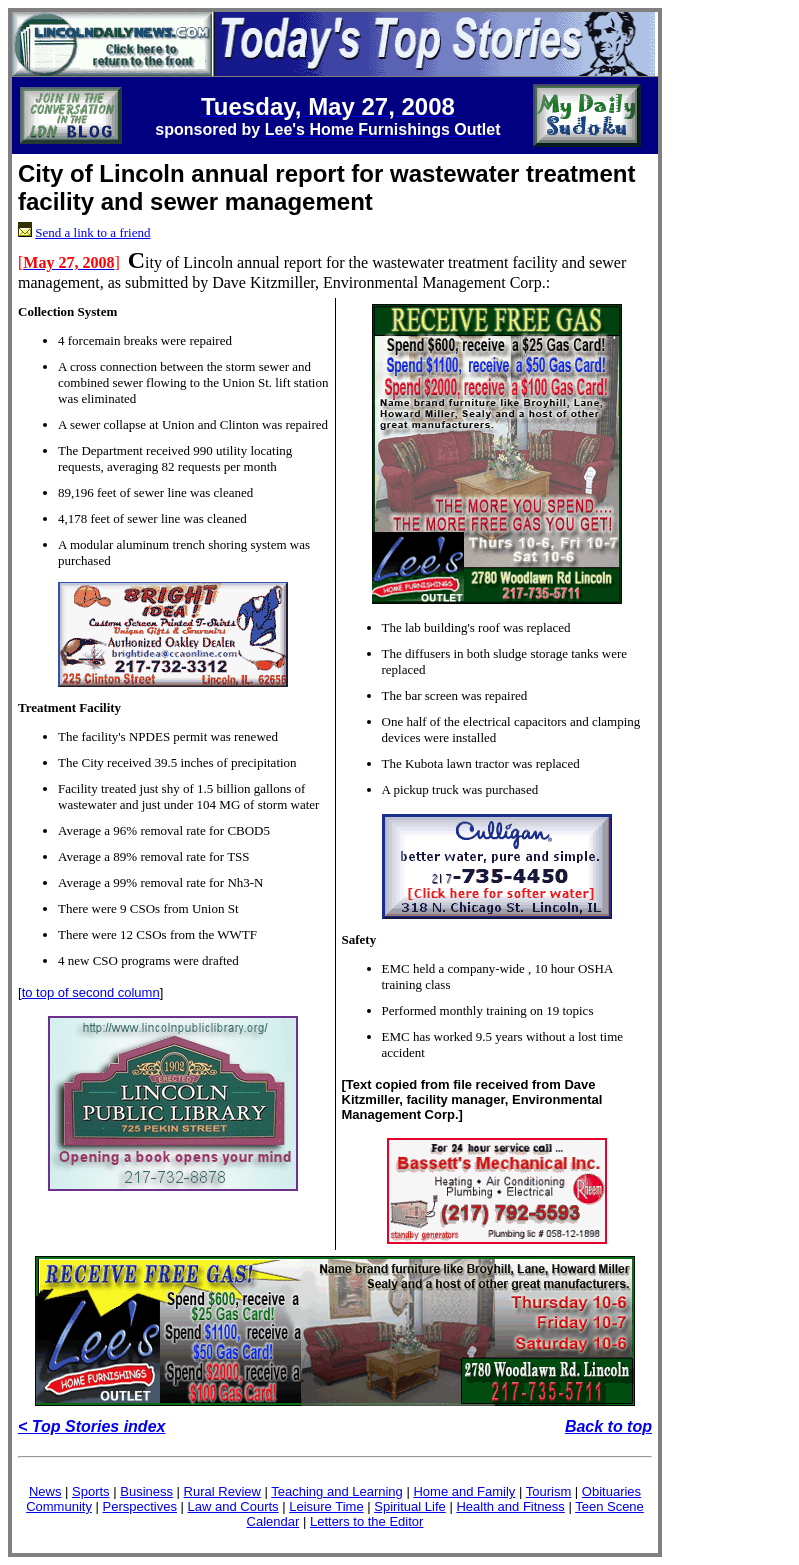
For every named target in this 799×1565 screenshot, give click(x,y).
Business (146, 1491)
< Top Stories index (91, 1426)
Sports (91, 1491)
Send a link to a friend (92, 232)
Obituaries (611, 1491)
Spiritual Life (410, 1506)
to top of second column (91, 992)
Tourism (549, 1491)
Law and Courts (233, 1506)
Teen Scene (609, 1506)
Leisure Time (326, 1506)
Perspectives (140, 1506)
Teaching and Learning (337, 1491)
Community (59, 1506)
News (45, 1491)
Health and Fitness (510, 1506)
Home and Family (464, 1491)
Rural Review (222, 1491)
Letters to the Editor (366, 1521)
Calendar (273, 1521)
